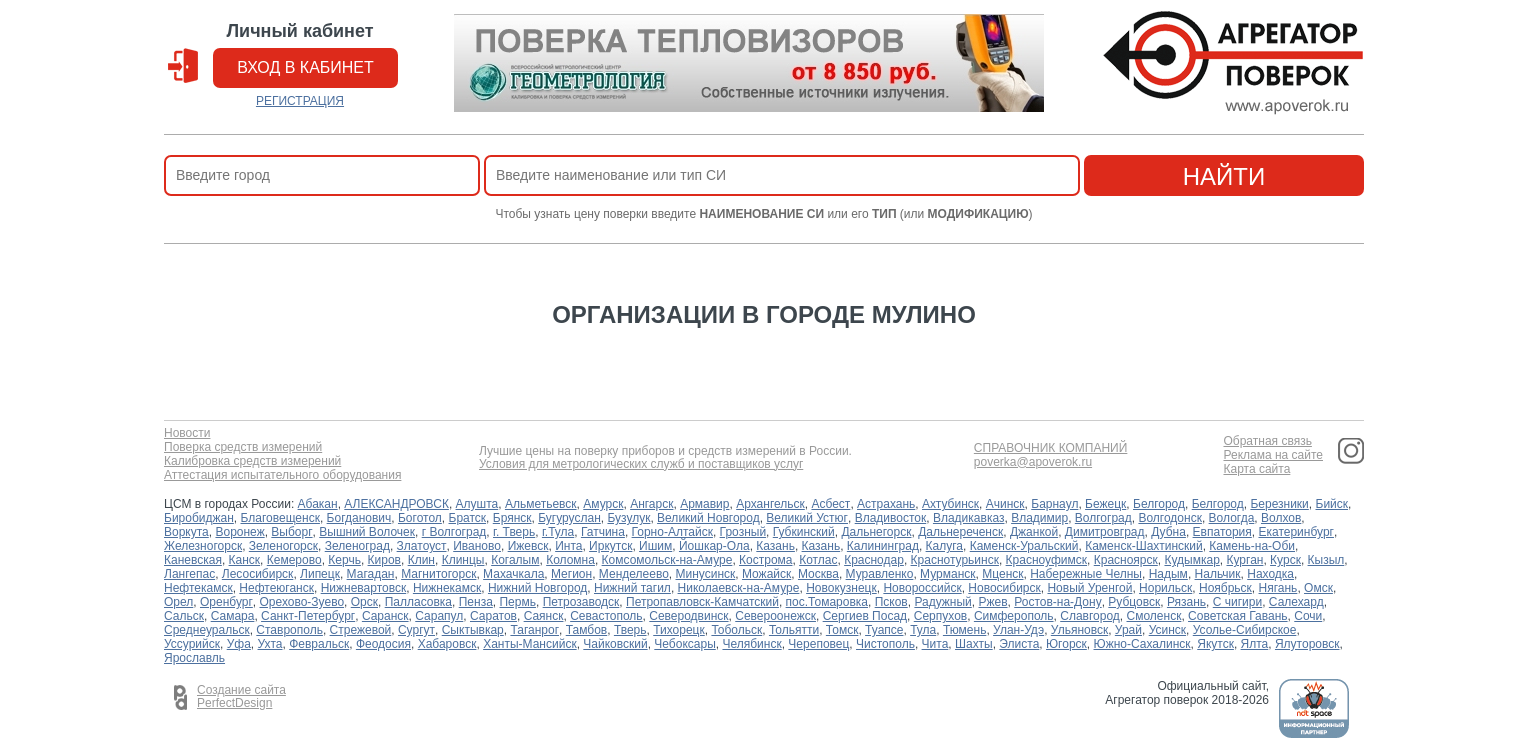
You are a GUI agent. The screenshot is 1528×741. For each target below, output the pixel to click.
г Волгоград (454, 532)
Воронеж (239, 532)
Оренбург (226, 602)
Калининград (883, 546)
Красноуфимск (1046, 560)
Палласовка (418, 602)
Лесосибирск (258, 574)
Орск (364, 602)
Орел (178, 602)
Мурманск (947, 574)
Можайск (766, 574)
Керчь (344, 560)
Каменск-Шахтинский (1143, 546)
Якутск (1215, 644)
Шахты (974, 644)
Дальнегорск (876, 532)
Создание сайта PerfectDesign (241, 697)
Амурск (603, 504)
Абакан (318, 504)
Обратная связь (1267, 441)
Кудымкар (1191, 560)
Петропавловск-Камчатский (702, 602)
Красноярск (1126, 560)
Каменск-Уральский (1024, 546)
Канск (245, 560)
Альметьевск (541, 504)
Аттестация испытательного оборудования (282, 475)
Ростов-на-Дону (1057, 602)
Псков (891, 602)
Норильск (1165, 588)
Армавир (704, 504)
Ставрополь (289, 630)
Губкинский (804, 532)
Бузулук (628, 518)
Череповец (818, 644)
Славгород (1090, 616)
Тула (923, 630)
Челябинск (751, 644)
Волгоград (1103, 518)
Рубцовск (1134, 602)
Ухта (270, 644)
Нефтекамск (198, 588)
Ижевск (528, 546)
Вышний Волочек (367, 532)
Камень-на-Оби (1252, 546)
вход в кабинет (305, 67)
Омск (1318, 588)
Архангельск (770, 504)
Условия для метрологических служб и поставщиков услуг (641, 464)
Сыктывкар (473, 630)
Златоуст (422, 546)
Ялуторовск (1307, 644)
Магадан (371, 574)
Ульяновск (1079, 630)
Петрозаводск (581, 602)
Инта (568, 546)
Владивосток (891, 518)
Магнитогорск (438, 574)
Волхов (1281, 518)
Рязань (1186, 602)
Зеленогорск (283, 546)
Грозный (743, 532)
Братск (468, 518)
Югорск (1066, 644)
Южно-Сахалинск (1142, 644)
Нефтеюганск (276, 588)
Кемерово (294, 560)
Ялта (1255, 644)
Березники (1279, 504)
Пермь (517, 602)
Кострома (765, 560)
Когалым (515, 560)
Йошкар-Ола (714, 546)
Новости (187, 433)
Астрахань (886, 504)
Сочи (1308, 616)
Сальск (184, 616)
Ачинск (1005, 504)
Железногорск (203, 546)
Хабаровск (447, 644)
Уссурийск (192, 644)
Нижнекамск (447, 588)
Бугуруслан (569, 518)
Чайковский (615, 644)
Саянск (544, 616)
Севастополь (606, 616)
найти (1224, 176)
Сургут (416, 630)
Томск (842, 630)
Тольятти (794, 630)
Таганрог (534, 630)
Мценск (1002, 574)
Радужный (942, 602)
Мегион (571, 574)
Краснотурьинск (955, 560)
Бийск (1332, 504)
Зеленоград (357, 546)
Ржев (992, 602)
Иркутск (610, 546)
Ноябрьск (1225, 588)
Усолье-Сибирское (1245, 630)
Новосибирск (1004, 588)
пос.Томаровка (827, 602)
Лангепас (189, 574)
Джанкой (1034, 532)
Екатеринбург (1296, 532)
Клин (421, 560)
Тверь (630, 630)
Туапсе (884, 630)
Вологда (1232, 518)
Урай (1128, 630)
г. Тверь (514, 532)
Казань (775, 546)
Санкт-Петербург (308, 616)
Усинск (1167, 630)
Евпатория (1222, 532)
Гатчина (603, 532)
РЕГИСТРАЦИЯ (300, 101)
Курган (1244, 560)
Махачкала (513, 574)
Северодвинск (688, 616)
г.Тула (558, 532)
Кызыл (1326, 560)
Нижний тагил (632, 588)
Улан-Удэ (1018, 630)
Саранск (385, 616)
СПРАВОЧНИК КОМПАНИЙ (1051, 448)
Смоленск (1154, 616)
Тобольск (736, 630)
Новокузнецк (841, 588)
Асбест (830, 504)
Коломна (570, 560)
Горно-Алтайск (672, 532)
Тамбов (587, 630)
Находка (1270, 574)
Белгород (1159, 504)
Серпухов (940, 616)
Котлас (818, 560)
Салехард (1296, 602)
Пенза (476, 602)
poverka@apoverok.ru (1033, 462)
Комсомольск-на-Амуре (667, 560)
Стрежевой (361, 630)
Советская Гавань (1238, 616)
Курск (1285, 560)
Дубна (1168, 532)
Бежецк (1105, 504)
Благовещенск (280, 518)
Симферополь (1014, 616)
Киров (384, 560)
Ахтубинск (950, 504)
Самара (233, 616)
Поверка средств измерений (243, 447)
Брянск (512, 518)
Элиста (1019, 644)
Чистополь (885, 644)
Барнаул (1054, 504)
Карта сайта (1256, 469)
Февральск (319, 644)
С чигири (1237, 602)
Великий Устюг (807, 518)
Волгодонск (1170, 518)
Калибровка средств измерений (252, 461)
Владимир (1039, 518)
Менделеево (634, 574)
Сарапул (439, 616)
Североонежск (775, 616)
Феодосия (383, 644)
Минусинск (706, 574)
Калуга (944, 546)
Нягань (1278, 588)
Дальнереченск (960, 532)
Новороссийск (922, 588)
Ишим (655, 546)
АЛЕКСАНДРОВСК (396, 504)
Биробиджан (199, 518)
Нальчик (1218, 574)
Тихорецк (679, 630)
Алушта (477, 504)
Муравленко (880, 574)
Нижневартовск (364, 588)
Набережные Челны (1086, 574)
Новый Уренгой (1089, 588)
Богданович (359, 518)
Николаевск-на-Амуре (739, 588)
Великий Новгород (708, 518)
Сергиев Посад (865, 616)
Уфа (239, 644)
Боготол (420, 518)
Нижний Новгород (537, 588)
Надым (1168, 574)
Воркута (186, 532)
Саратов (493, 616)
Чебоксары (684, 644)
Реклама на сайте (1273, 455)
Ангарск (651, 504)
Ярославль (194, 658)
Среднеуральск (207, 630)
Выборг (291, 532)
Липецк (320, 574)
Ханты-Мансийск (530, 644)
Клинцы (463, 560)
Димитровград (1105, 532)
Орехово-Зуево (301, 602)
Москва (818, 574)
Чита (935, 644)
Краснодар (874, 560)
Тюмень (964, 630)
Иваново (477, 546)
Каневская (193, 560)
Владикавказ (969, 518)
